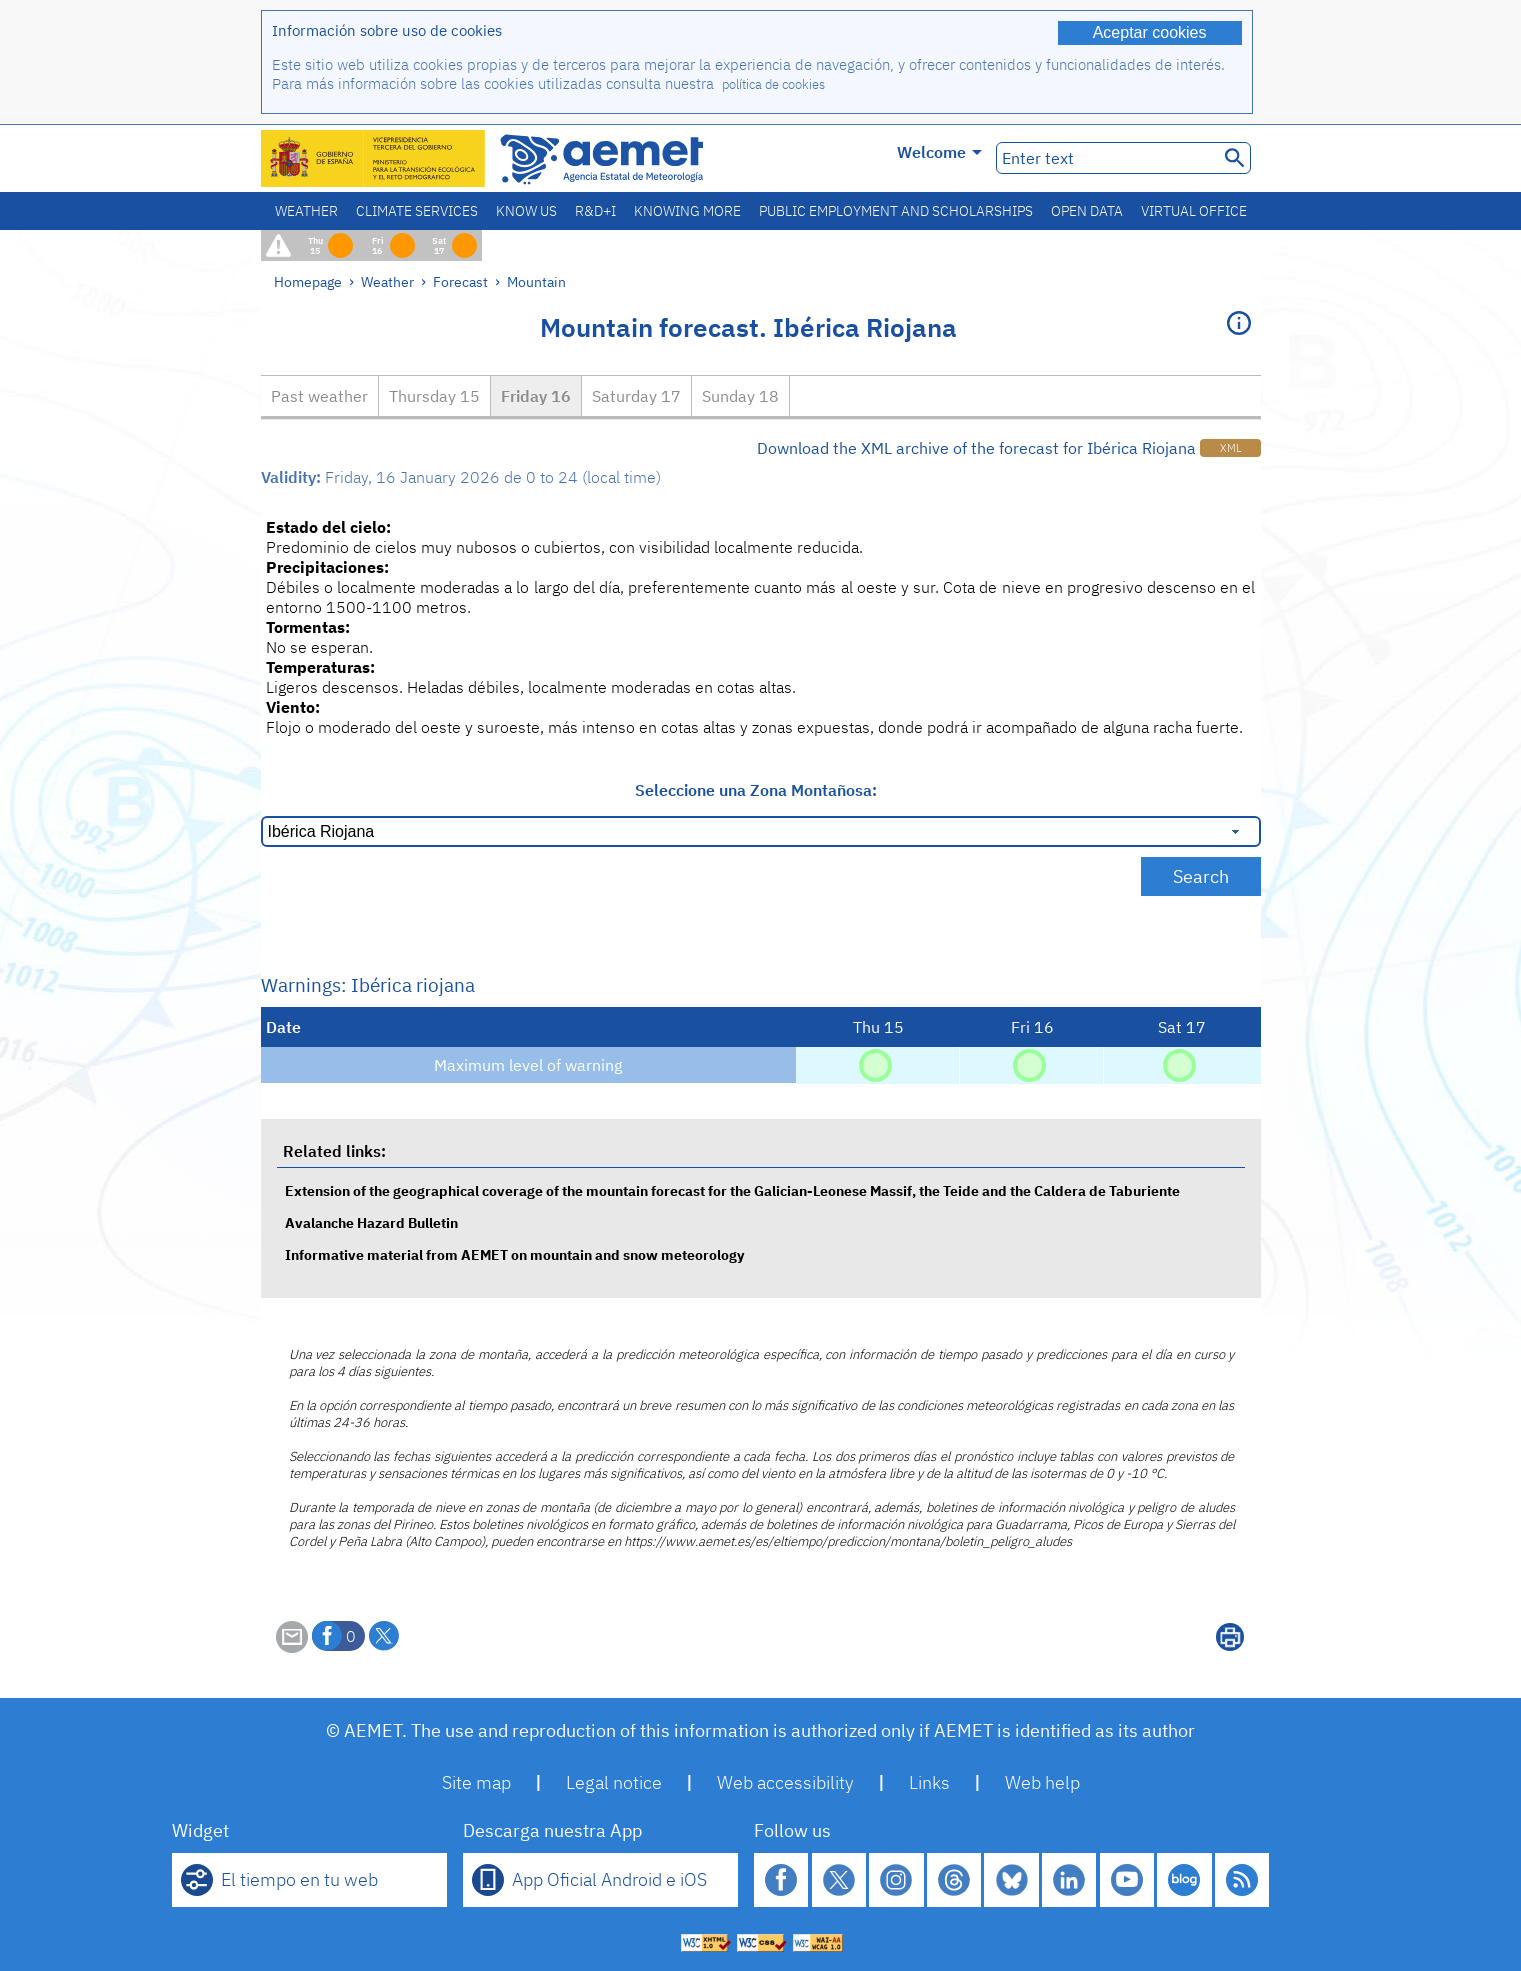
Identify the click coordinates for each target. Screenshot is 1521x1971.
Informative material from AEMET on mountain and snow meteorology (514, 1254)
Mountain (536, 281)
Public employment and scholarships (896, 211)
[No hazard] (875, 1064)
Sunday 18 (740, 396)
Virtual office (1194, 211)
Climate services (417, 211)
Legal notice (614, 1782)
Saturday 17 (636, 396)
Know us (526, 211)
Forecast (460, 281)
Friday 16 (536, 396)
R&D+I (595, 211)
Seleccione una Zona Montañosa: (756, 790)
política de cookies (773, 84)
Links (929, 1782)
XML (1230, 448)
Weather (306, 211)
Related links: (334, 1151)
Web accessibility (785, 1782)
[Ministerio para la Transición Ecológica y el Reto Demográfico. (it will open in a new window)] (374, 158)
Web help (1042, 1782)
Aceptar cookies (1150, 32)
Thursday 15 (434, 396)
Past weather (319, 396)
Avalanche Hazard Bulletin (371, 1222)
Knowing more (687, 211)
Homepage (308, 281)
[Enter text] (1105, 158)
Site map (476, 1782)
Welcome (939, 152)
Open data (1087, 211)
